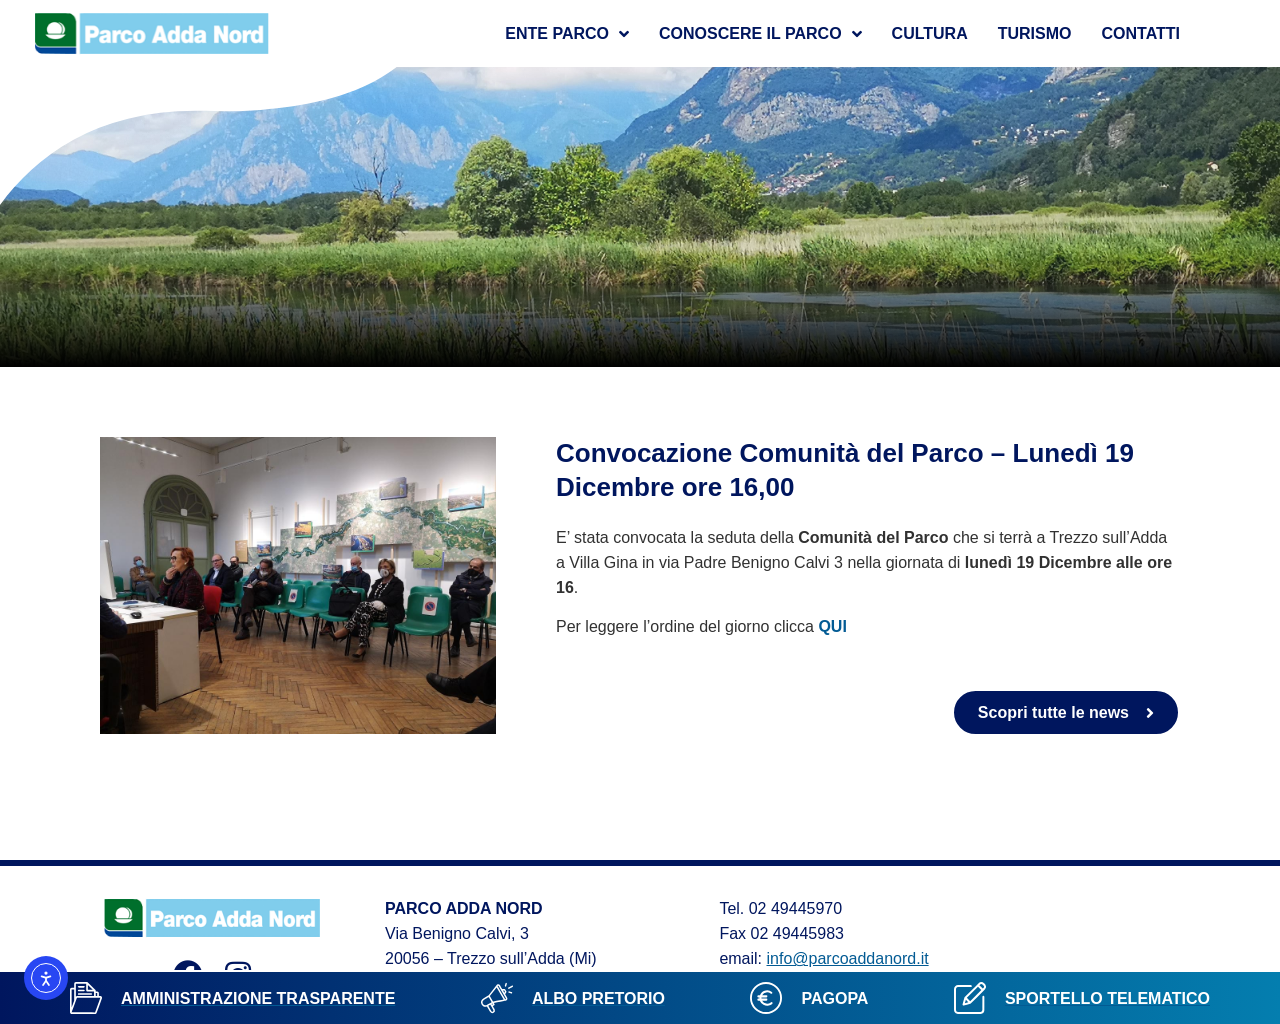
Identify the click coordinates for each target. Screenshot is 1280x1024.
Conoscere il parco (760, 34)
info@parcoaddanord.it (848, 958)
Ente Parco (567, 34)
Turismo (1035, 33)
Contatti (1141, 33)
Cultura (930, 33)
